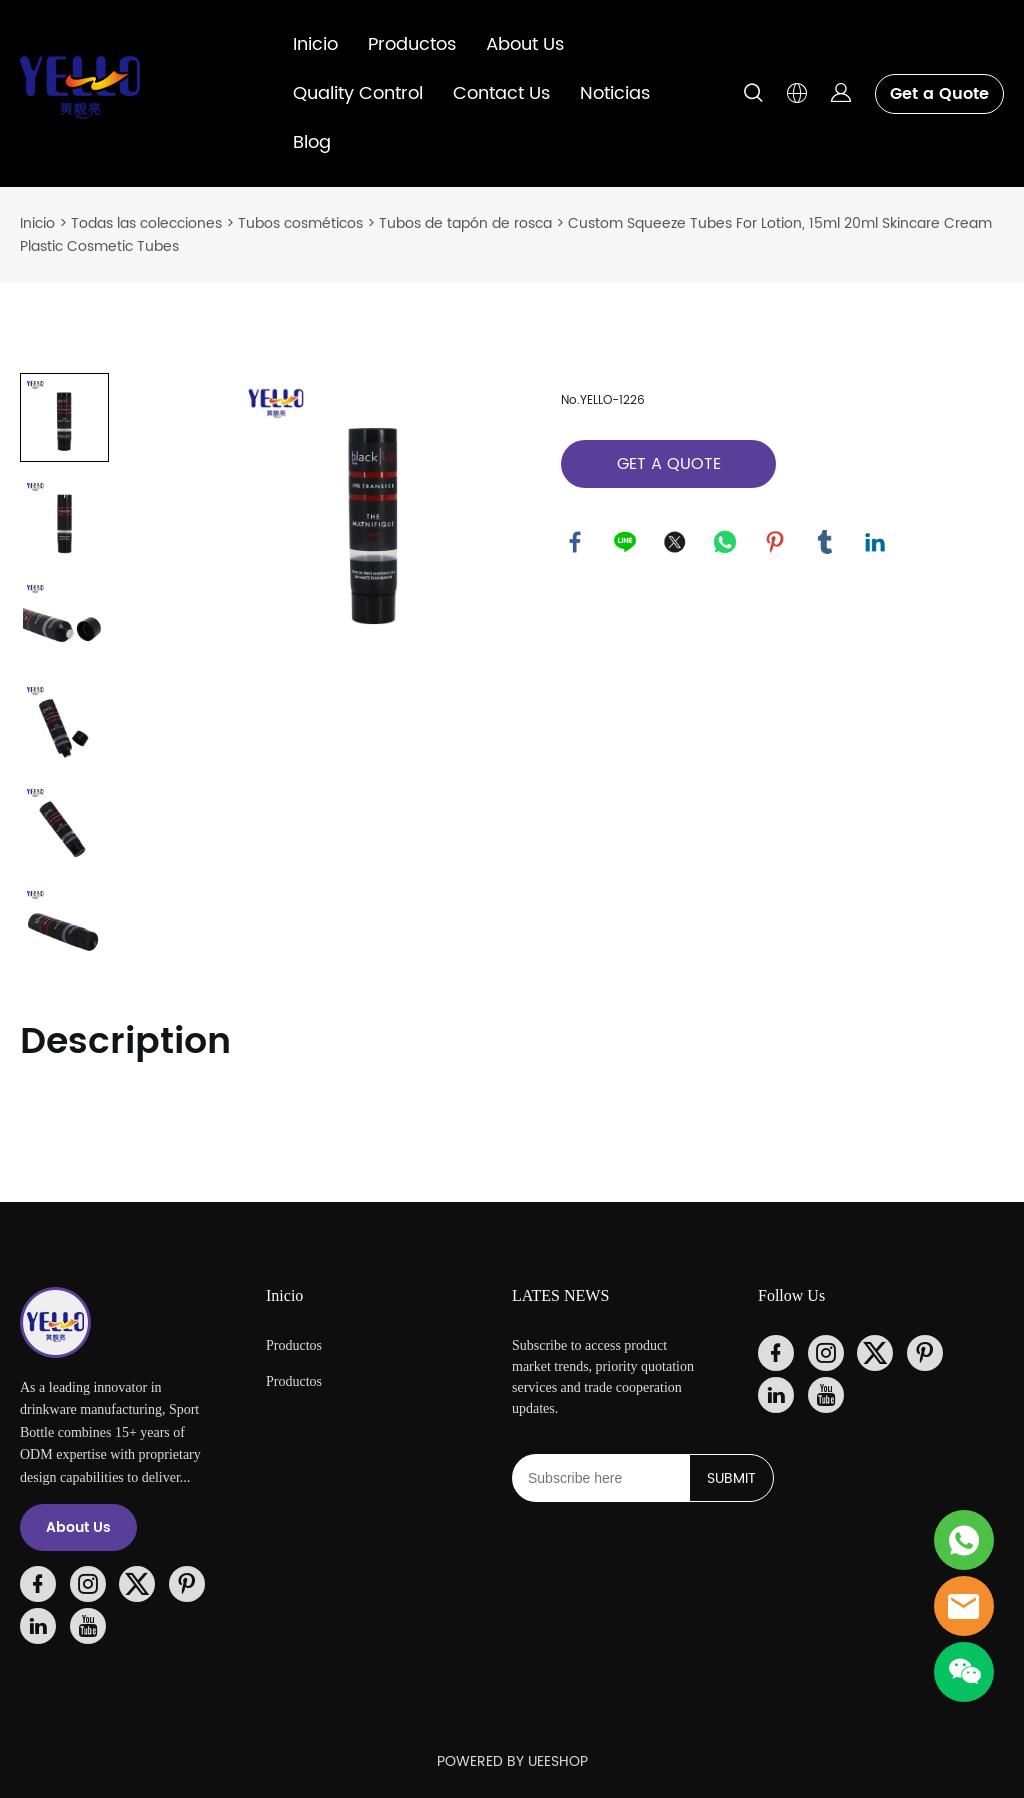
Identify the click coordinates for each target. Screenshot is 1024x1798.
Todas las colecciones (146, 223)
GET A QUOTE (669, 464)
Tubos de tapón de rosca (465, 223)
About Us (525, 44)
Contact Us (501, 93)
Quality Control (358, 93)
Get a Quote (939, 94)
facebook (576, 543)
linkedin (876, 543)
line (626, 543)
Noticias (615, 93)
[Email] (600, 1478)
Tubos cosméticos (300, 223)
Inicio (315, 44)
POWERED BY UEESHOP (512, 1761)
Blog (312, 142)
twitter (676, 543)
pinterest (776, 543)
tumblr (826, 543)
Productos (412, 44)
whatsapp (726, 543)
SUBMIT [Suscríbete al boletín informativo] (731, 1478)
